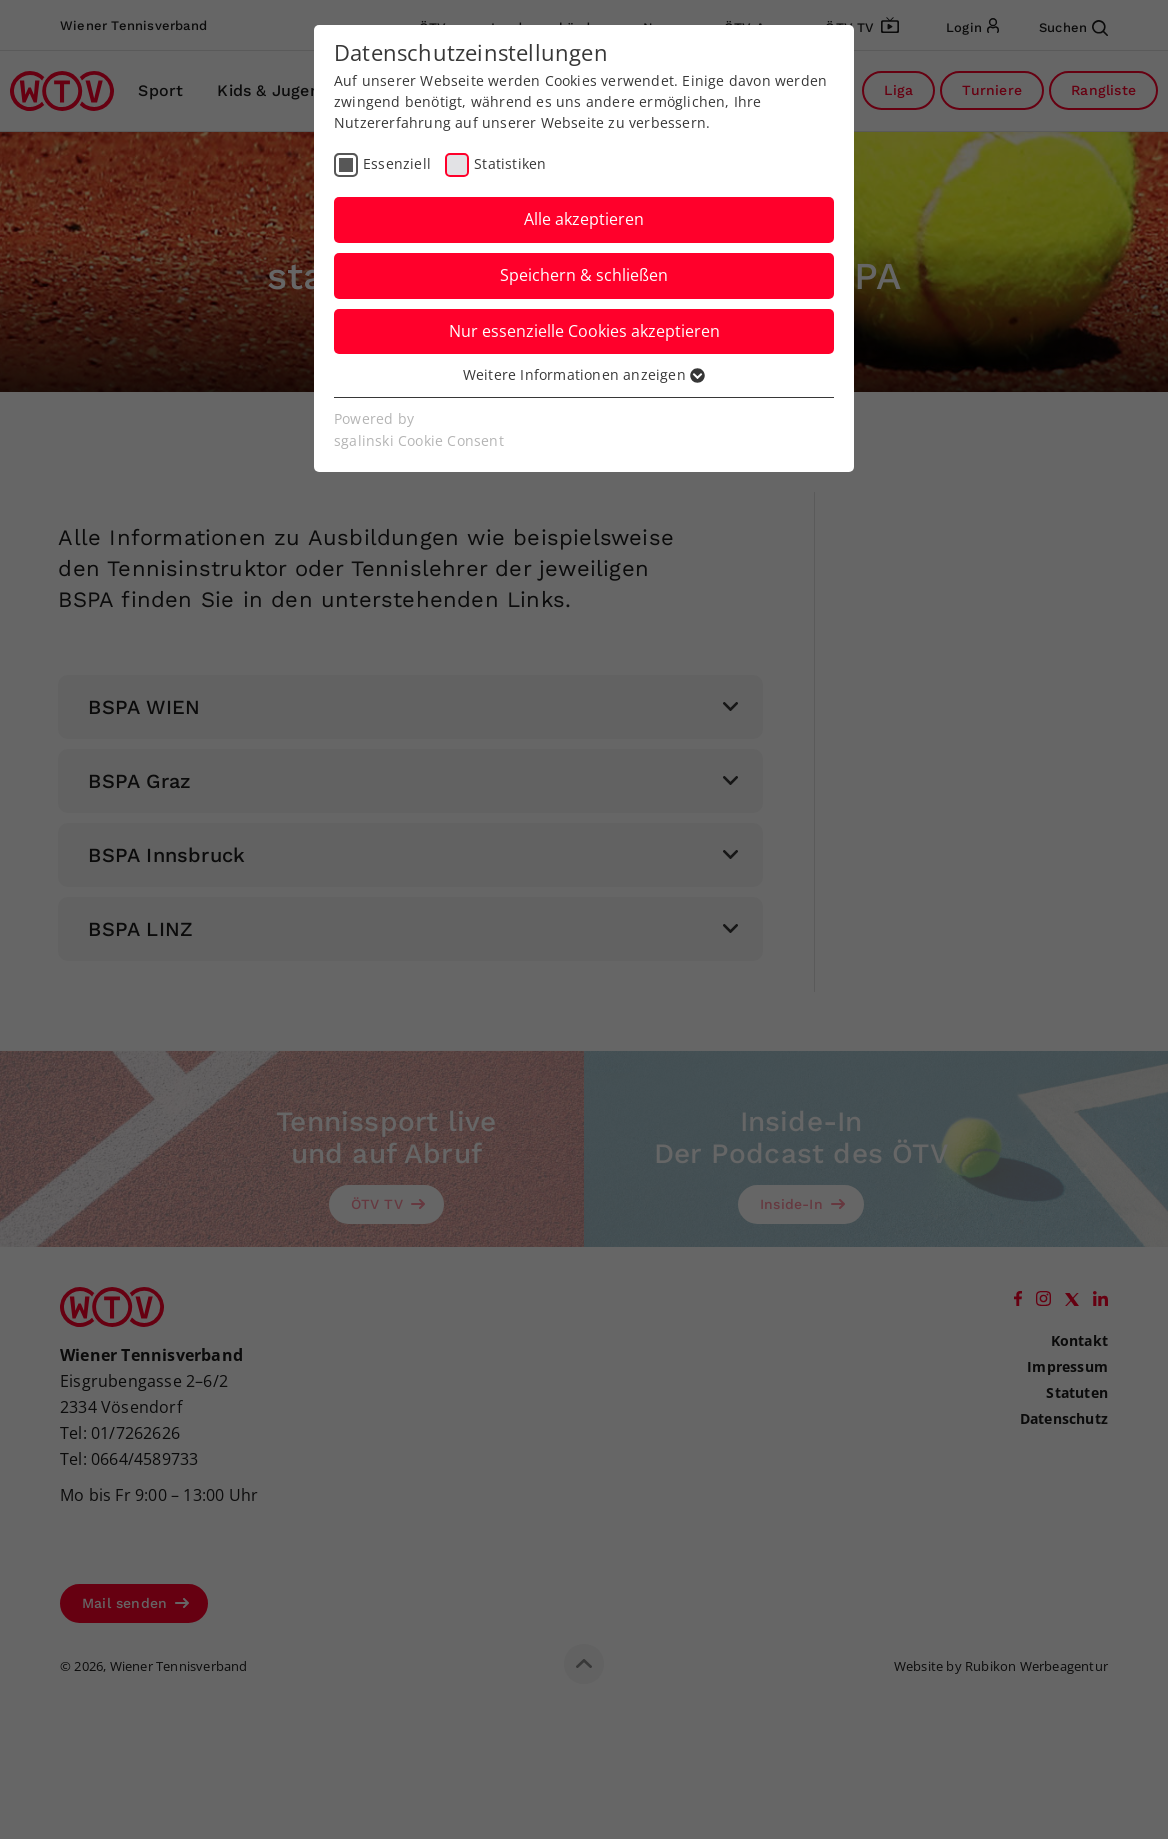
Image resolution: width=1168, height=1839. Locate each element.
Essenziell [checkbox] (397, 163)
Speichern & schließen (584, 275)
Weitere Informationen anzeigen (584, 374)
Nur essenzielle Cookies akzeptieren (584, 331)
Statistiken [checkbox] (510, 163)
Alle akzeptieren (584, 219)
